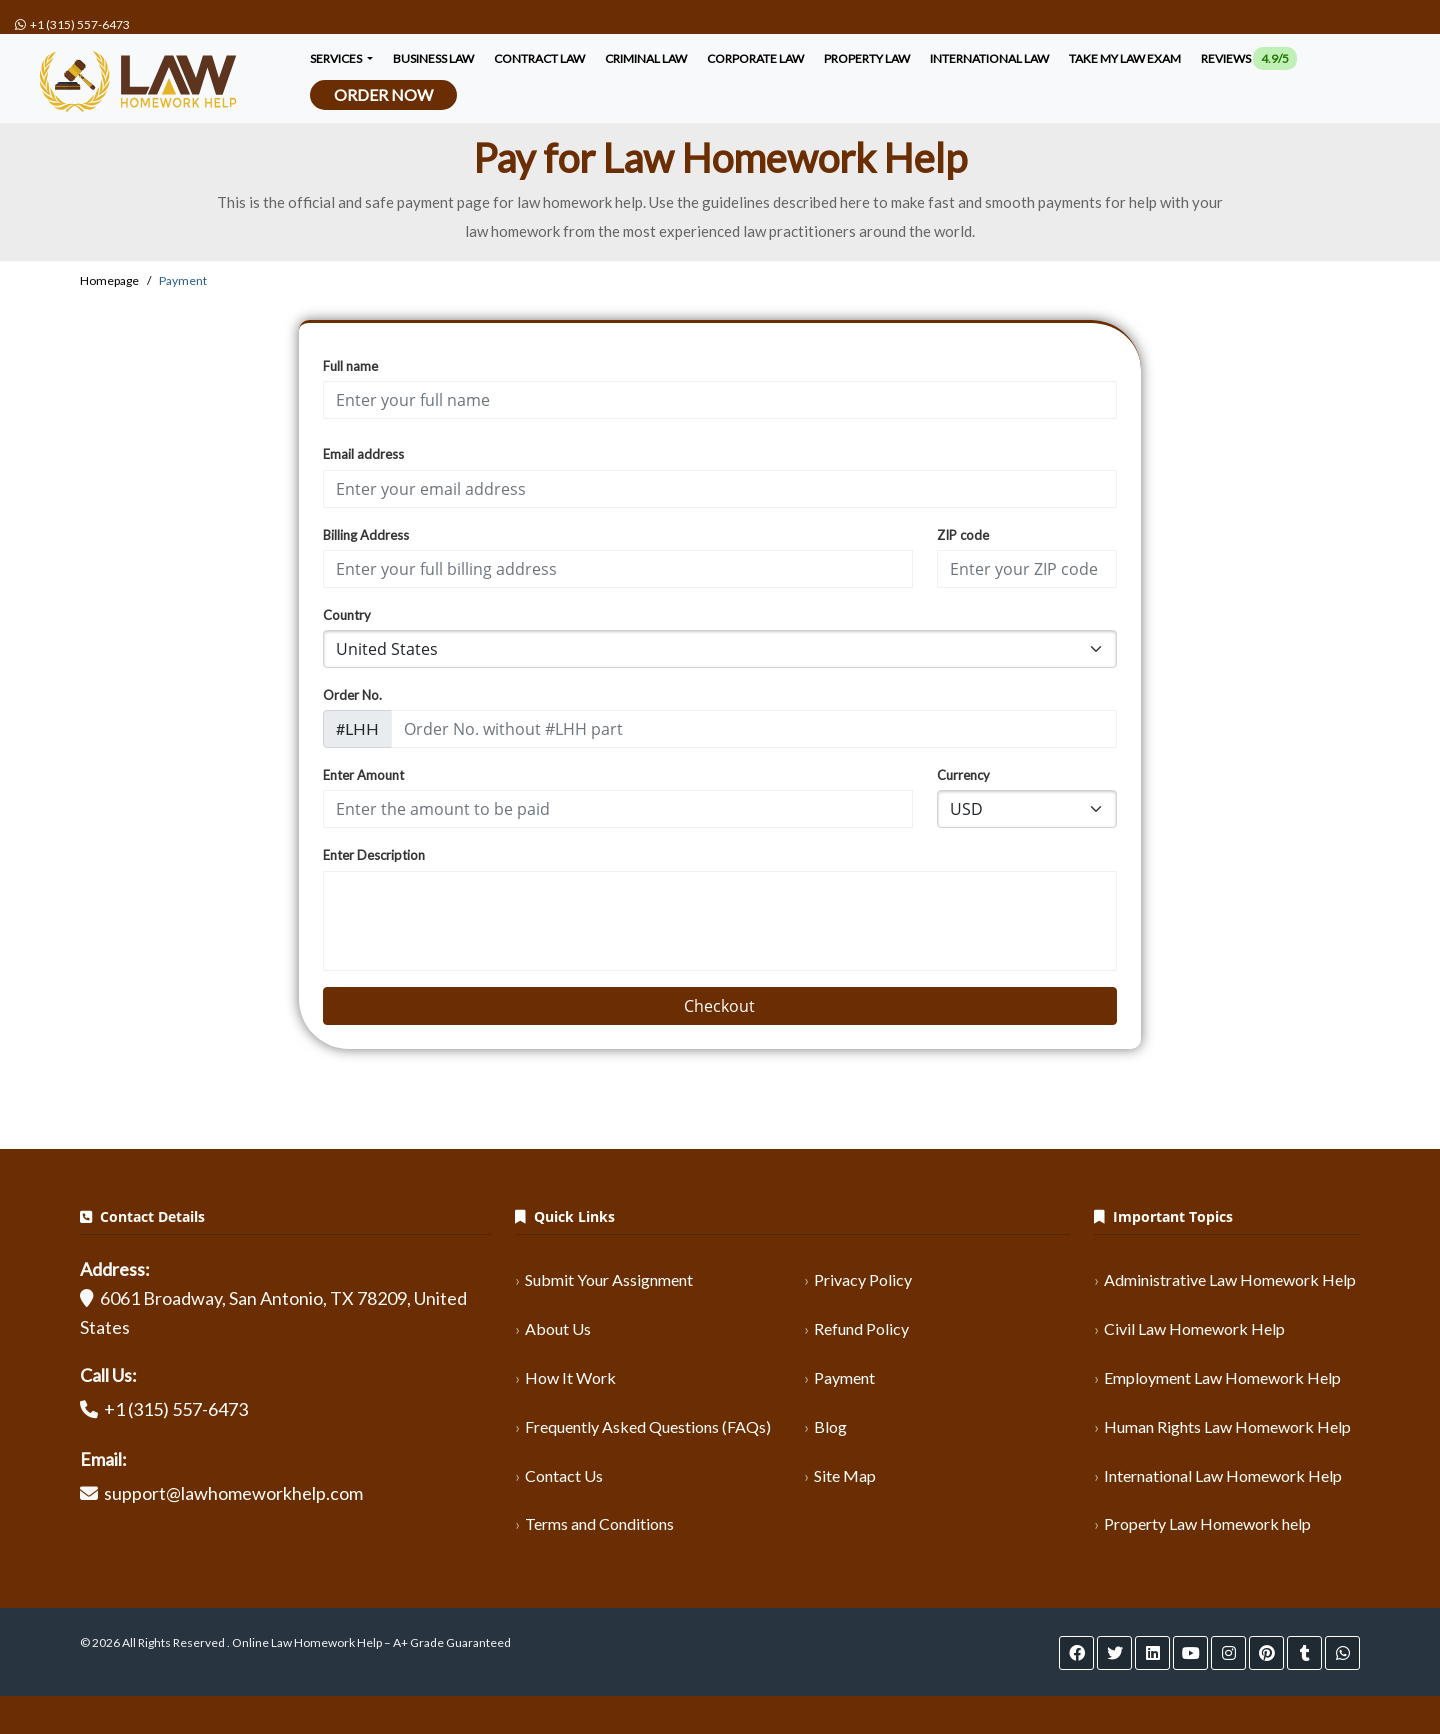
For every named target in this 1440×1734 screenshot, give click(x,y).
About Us (558, 1328)
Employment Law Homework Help (1222, 1377)
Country (347, 615)
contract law (539, 58)
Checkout (719, 1006)
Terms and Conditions (599, 1523)
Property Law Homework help (1207, 1523)
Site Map (845, 1475)
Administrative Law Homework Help (1230, 1279)
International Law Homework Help (1223, 1475)
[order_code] (754, 729)
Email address (363, 454)
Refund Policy (861, 1328)
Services (337, 58)
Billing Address (366, 535)
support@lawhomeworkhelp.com (233, 1493)
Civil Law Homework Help (1194, 1328)
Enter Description (374, 855)
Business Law (433, 58)
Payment (844, 1377)
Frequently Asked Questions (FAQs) (648, 1426)
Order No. (352, 695)
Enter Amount (363, 775)
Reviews (1249, 58)
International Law (989, 58)
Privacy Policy (863, 1279)
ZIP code (963, 535)
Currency (963, 775)
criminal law (646, 58)
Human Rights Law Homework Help (1227, 1426)
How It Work (570, 1377)
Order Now (383, 94)
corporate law (755, 58)
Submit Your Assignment (609, 1279)
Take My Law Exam (1125, 58)
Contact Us (564, 1475)
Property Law (867, 58)
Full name (350, 366)
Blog (830, 1426)
